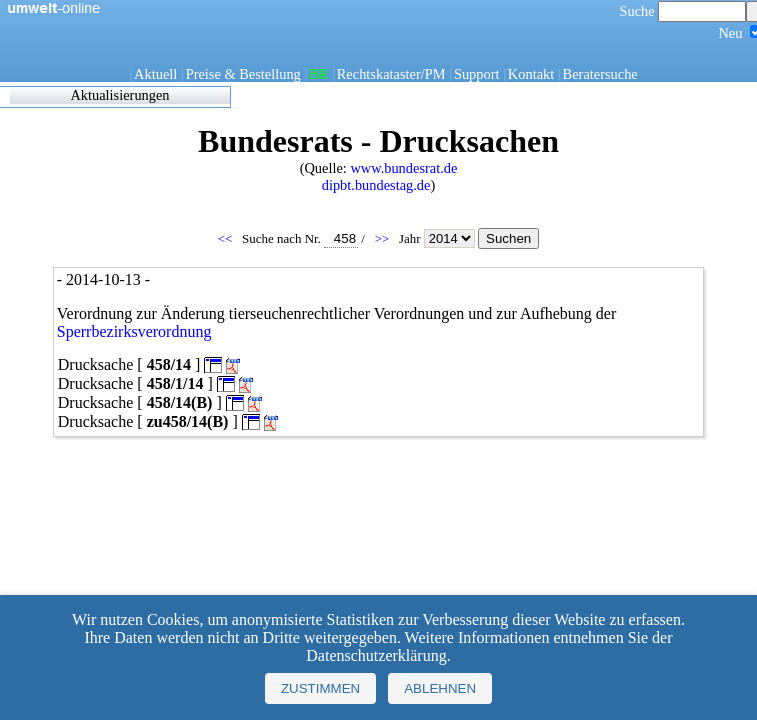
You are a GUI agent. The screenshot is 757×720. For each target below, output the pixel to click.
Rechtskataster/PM (391, 74)
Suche (683, 11)
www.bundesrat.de (403, 168)
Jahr (438, 238)
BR (318, 74)
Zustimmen (320, 688)
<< (227, 238)
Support (477, 74)
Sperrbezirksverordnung (134, 331)
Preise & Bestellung (243, 74)
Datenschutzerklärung (376, 655)
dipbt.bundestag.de (376, 185)
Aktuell (155, 74)
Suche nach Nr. (300, 238)
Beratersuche (600, 74)
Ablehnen (440, 688)
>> (384, 238)
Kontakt (531, 74)
